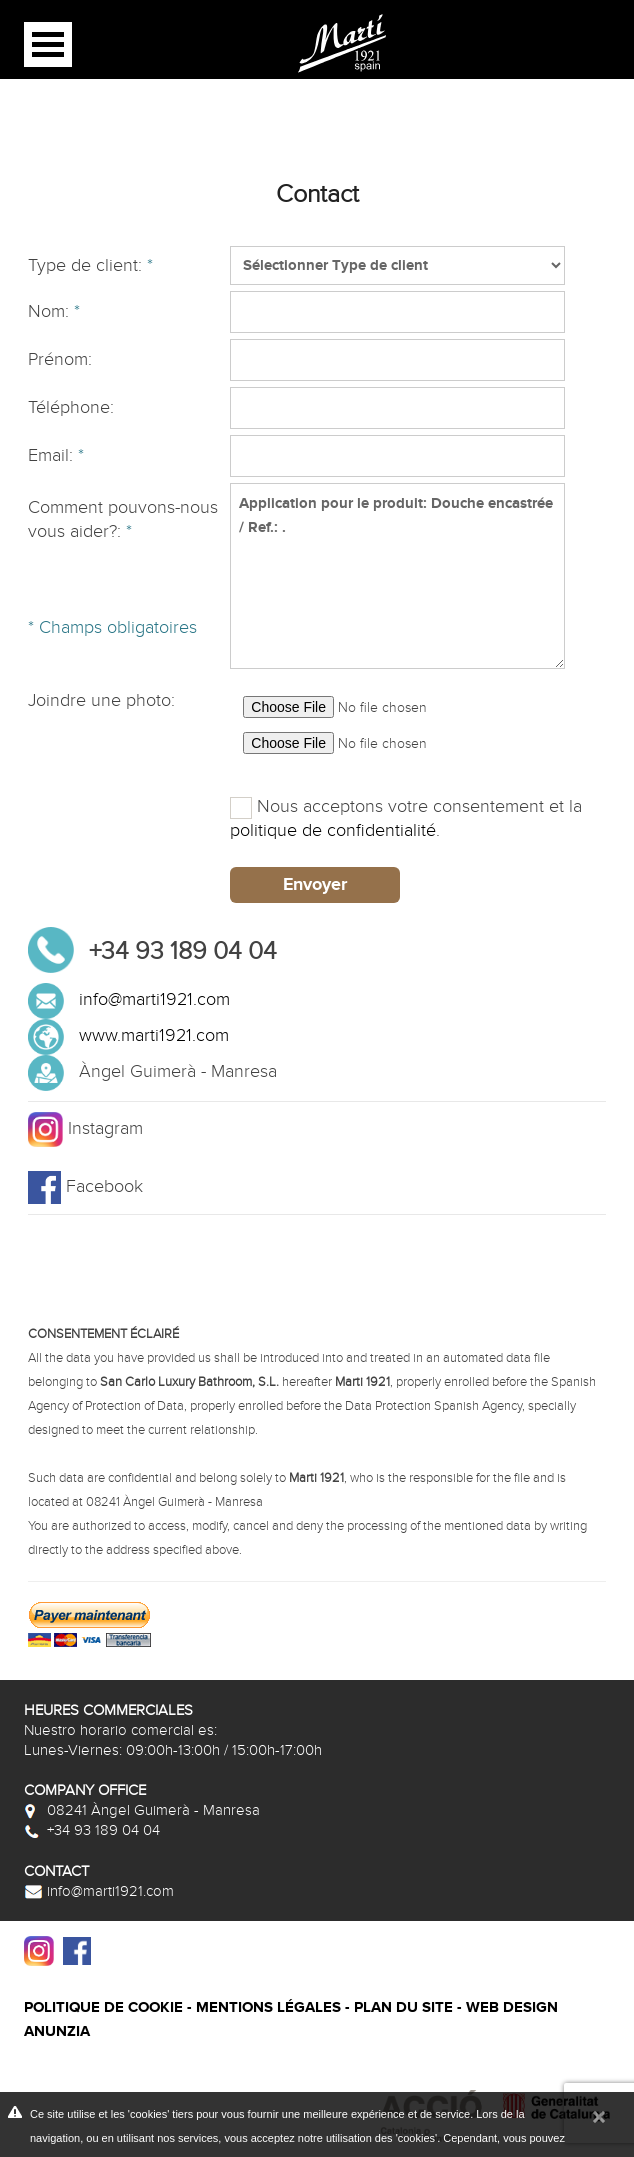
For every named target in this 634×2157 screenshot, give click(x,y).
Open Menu (48, 44)
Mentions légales (268, 2007)
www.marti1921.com (154, 1035)
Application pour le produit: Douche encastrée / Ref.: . (397, 576)
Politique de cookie (103, 2007)
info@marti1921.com (154, 999)
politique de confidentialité (333, 830)
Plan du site (403, 2007)
